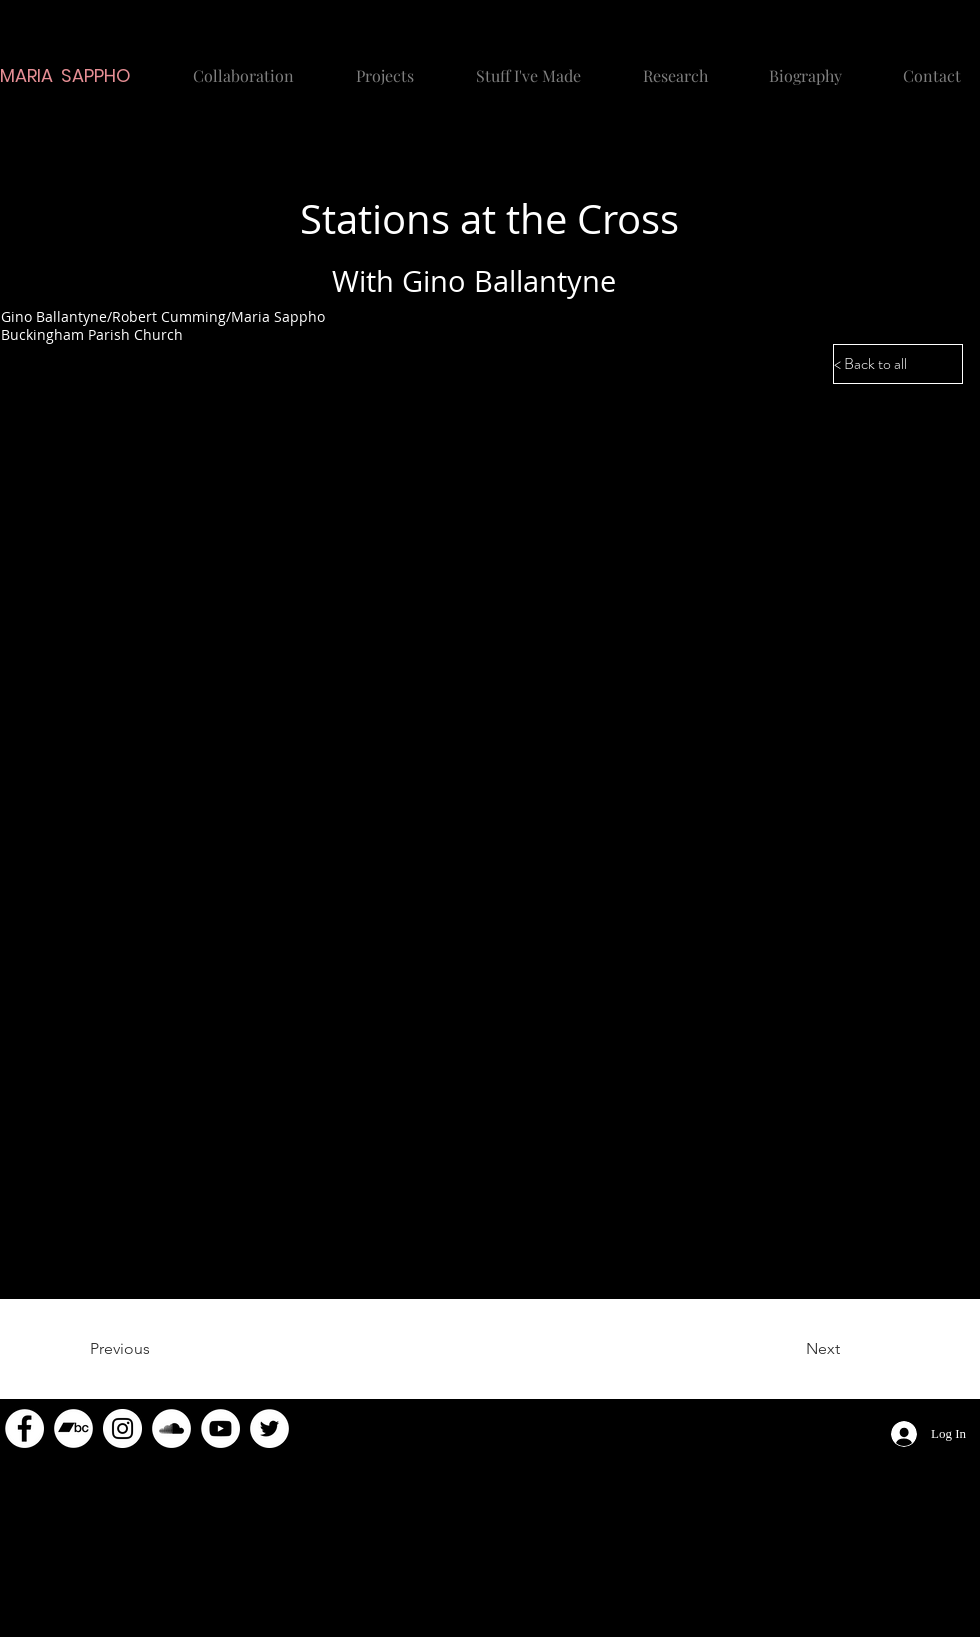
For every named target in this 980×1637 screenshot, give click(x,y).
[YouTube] (220, 1428)
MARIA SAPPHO (65, 75)
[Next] (790, 1349)
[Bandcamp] (73, 1428)
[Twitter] (269, 1428)
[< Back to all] (898, 364)
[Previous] (155, 1349)
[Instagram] (122, 1428)
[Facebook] (24, 1428)
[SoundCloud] (171, 1428)
